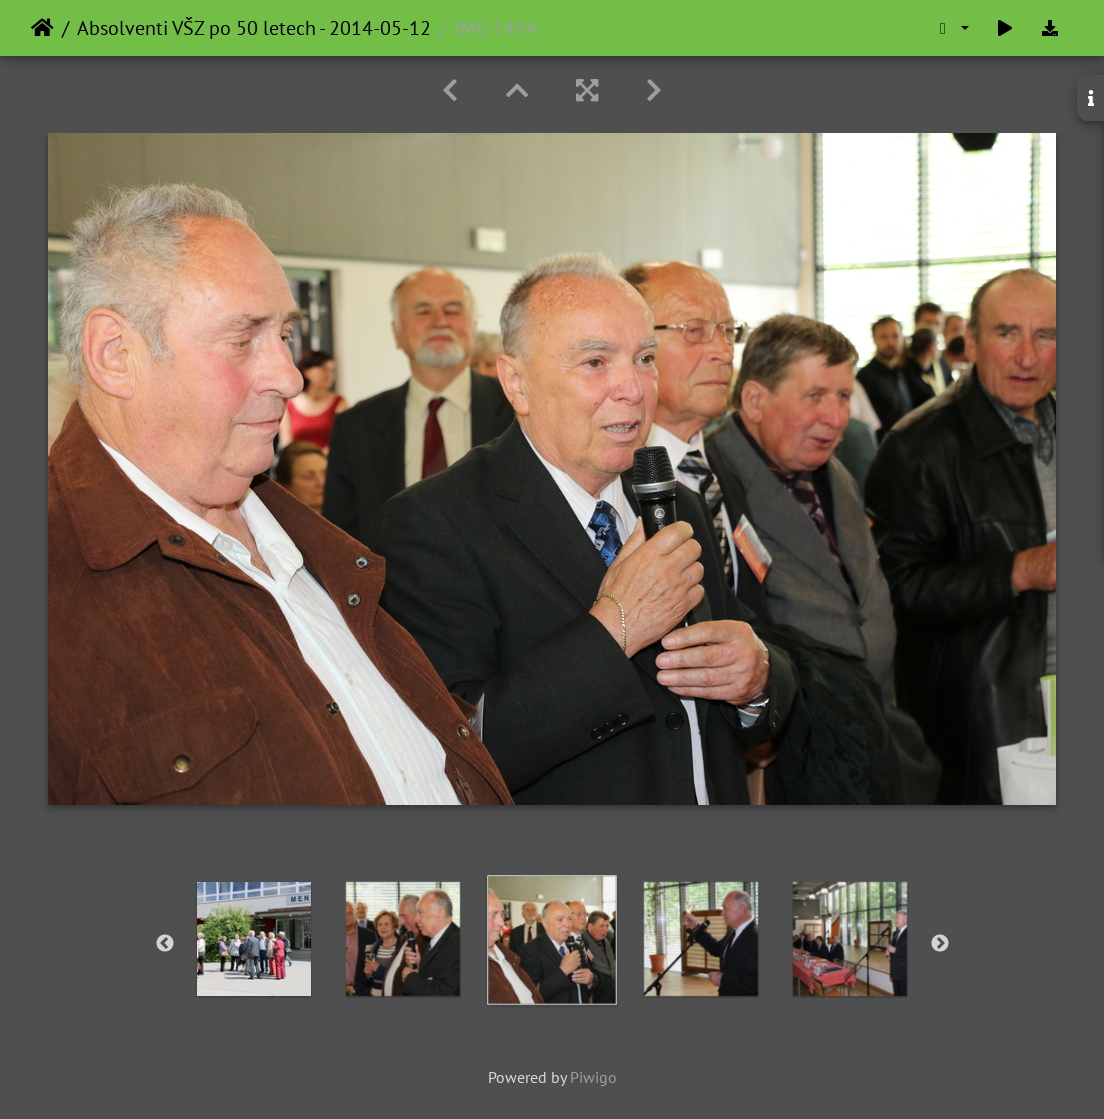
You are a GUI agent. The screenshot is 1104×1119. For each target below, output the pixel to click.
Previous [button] (165, 944)
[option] (403, 939)
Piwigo (593, 1077)
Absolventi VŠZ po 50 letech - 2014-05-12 (254, 28)
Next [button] (940, 944)
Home (42, 28)
